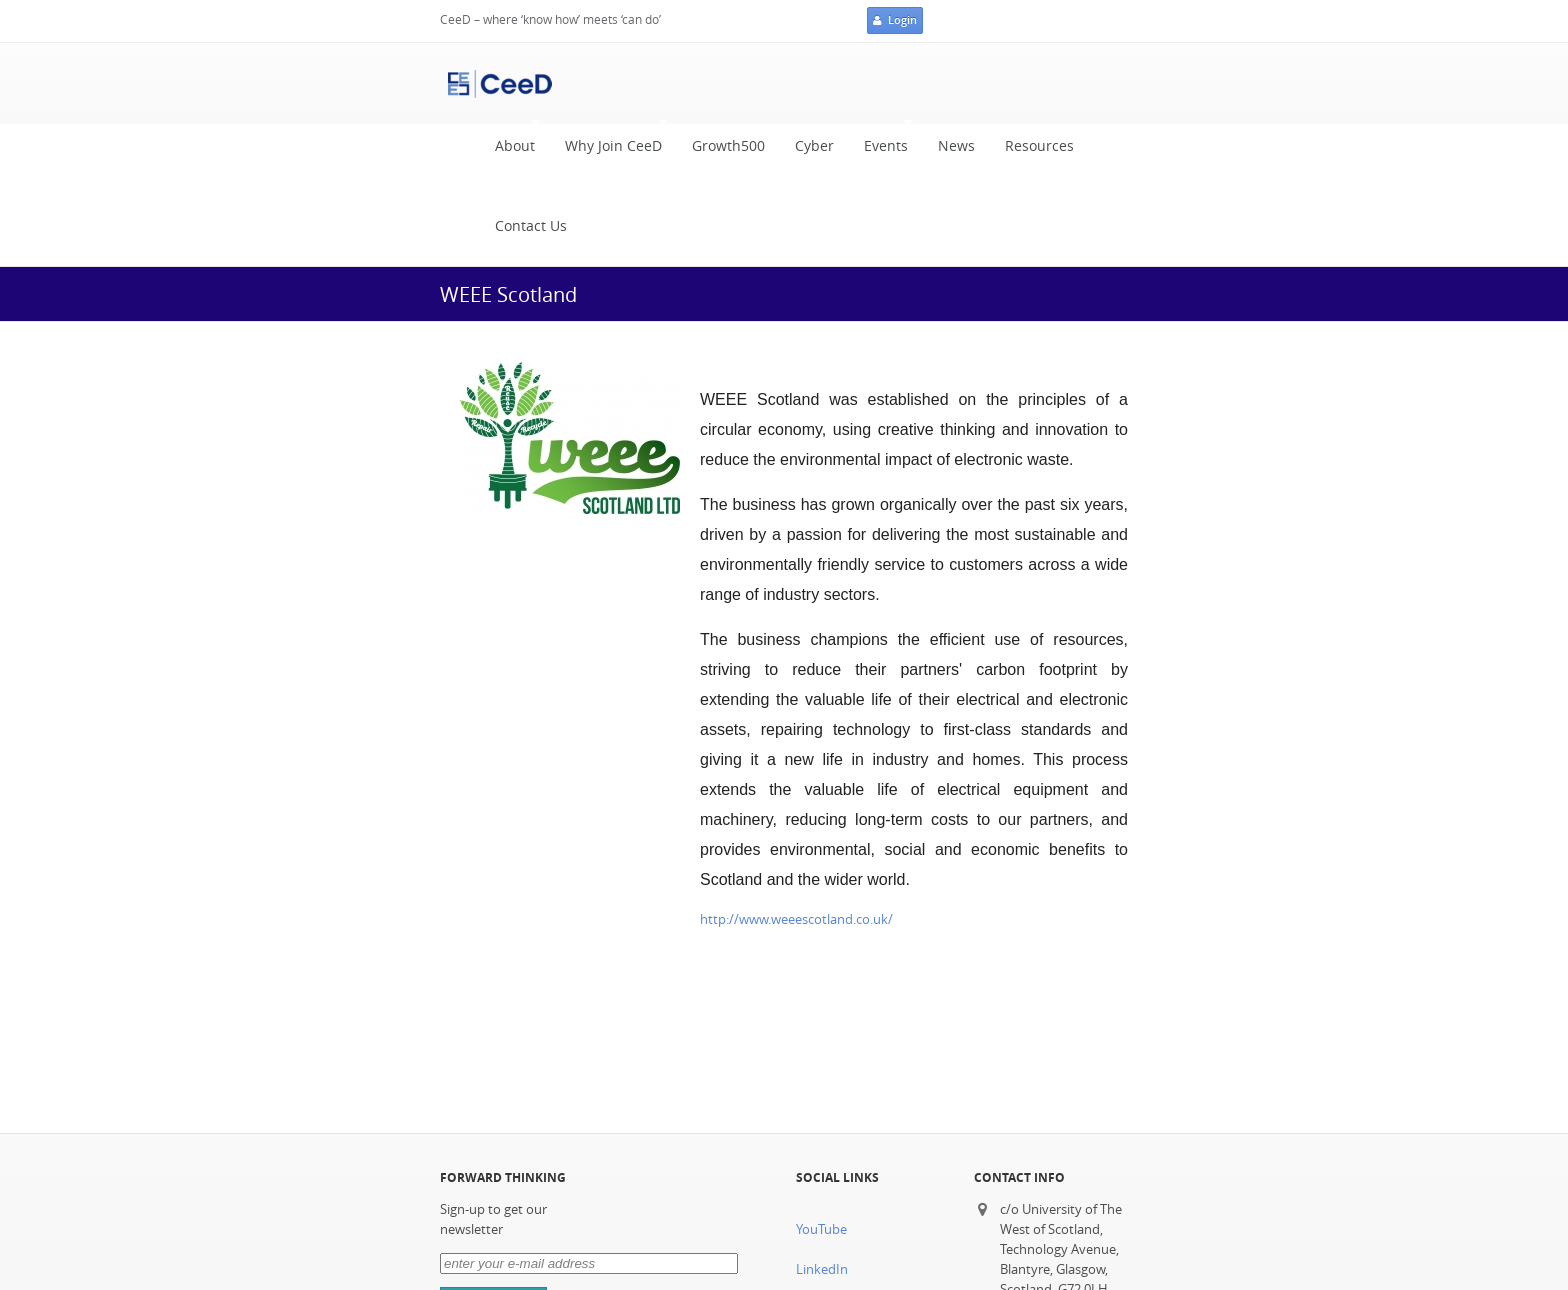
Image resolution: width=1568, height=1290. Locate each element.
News (956, 146)
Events (881, 141)
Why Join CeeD (608, 141)
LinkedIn (822, 1269)
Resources (1039, 146)
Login (895, 21)
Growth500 (728, 146)
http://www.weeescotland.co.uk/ (796, 919)
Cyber (814, 146)
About (510, 141)
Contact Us (531, 226)
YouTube (821, 1229)
